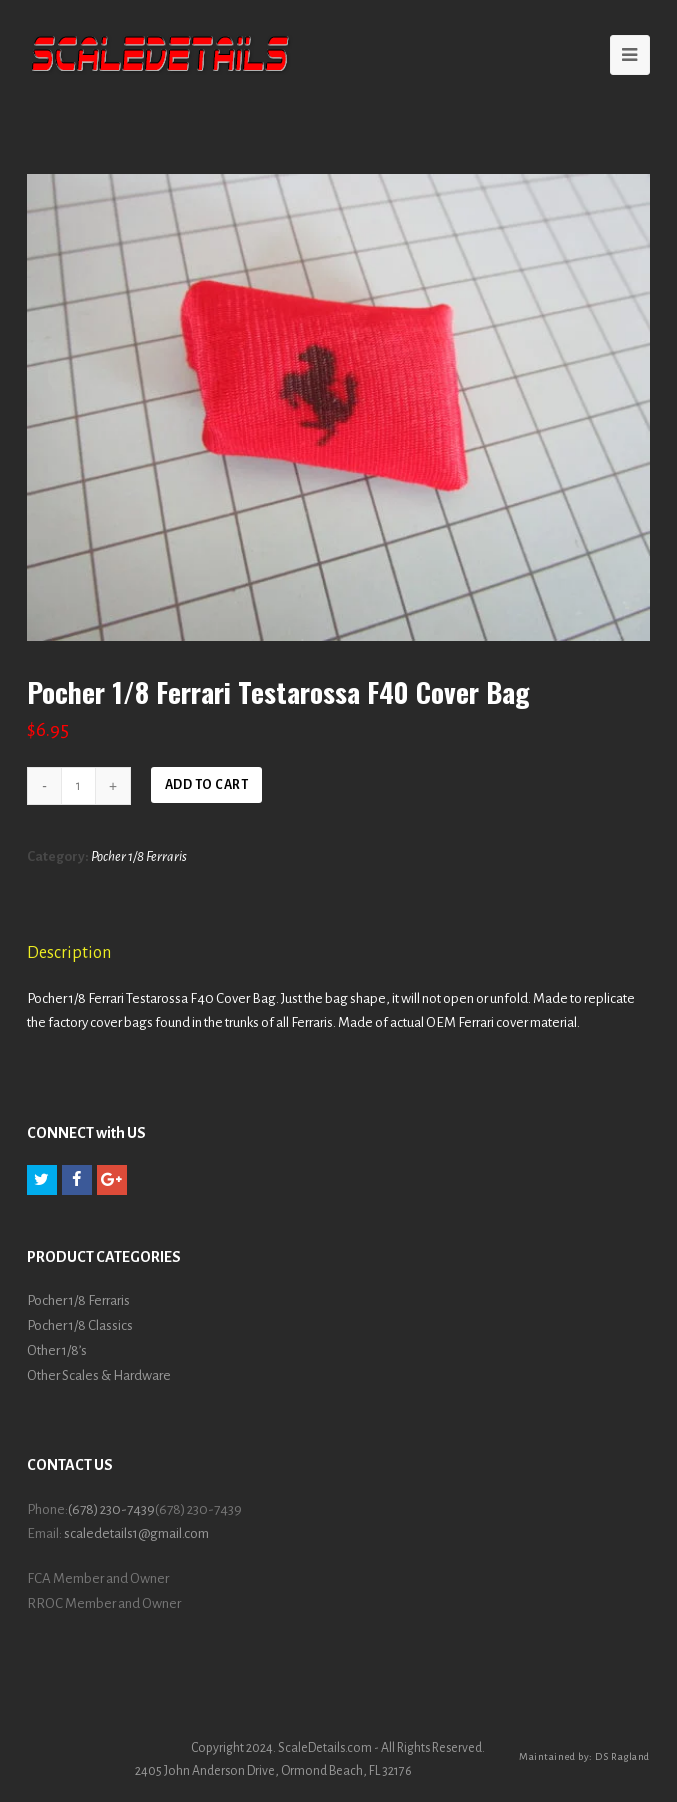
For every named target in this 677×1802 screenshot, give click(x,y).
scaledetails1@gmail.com (136, 1533)
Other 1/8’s (57, 1350)
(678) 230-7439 (111, 1509)
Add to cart (207, 785)
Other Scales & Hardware (99, 1375)
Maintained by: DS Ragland (584, 1756)
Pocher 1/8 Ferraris (139, 856)
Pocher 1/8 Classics (80, 1325)
